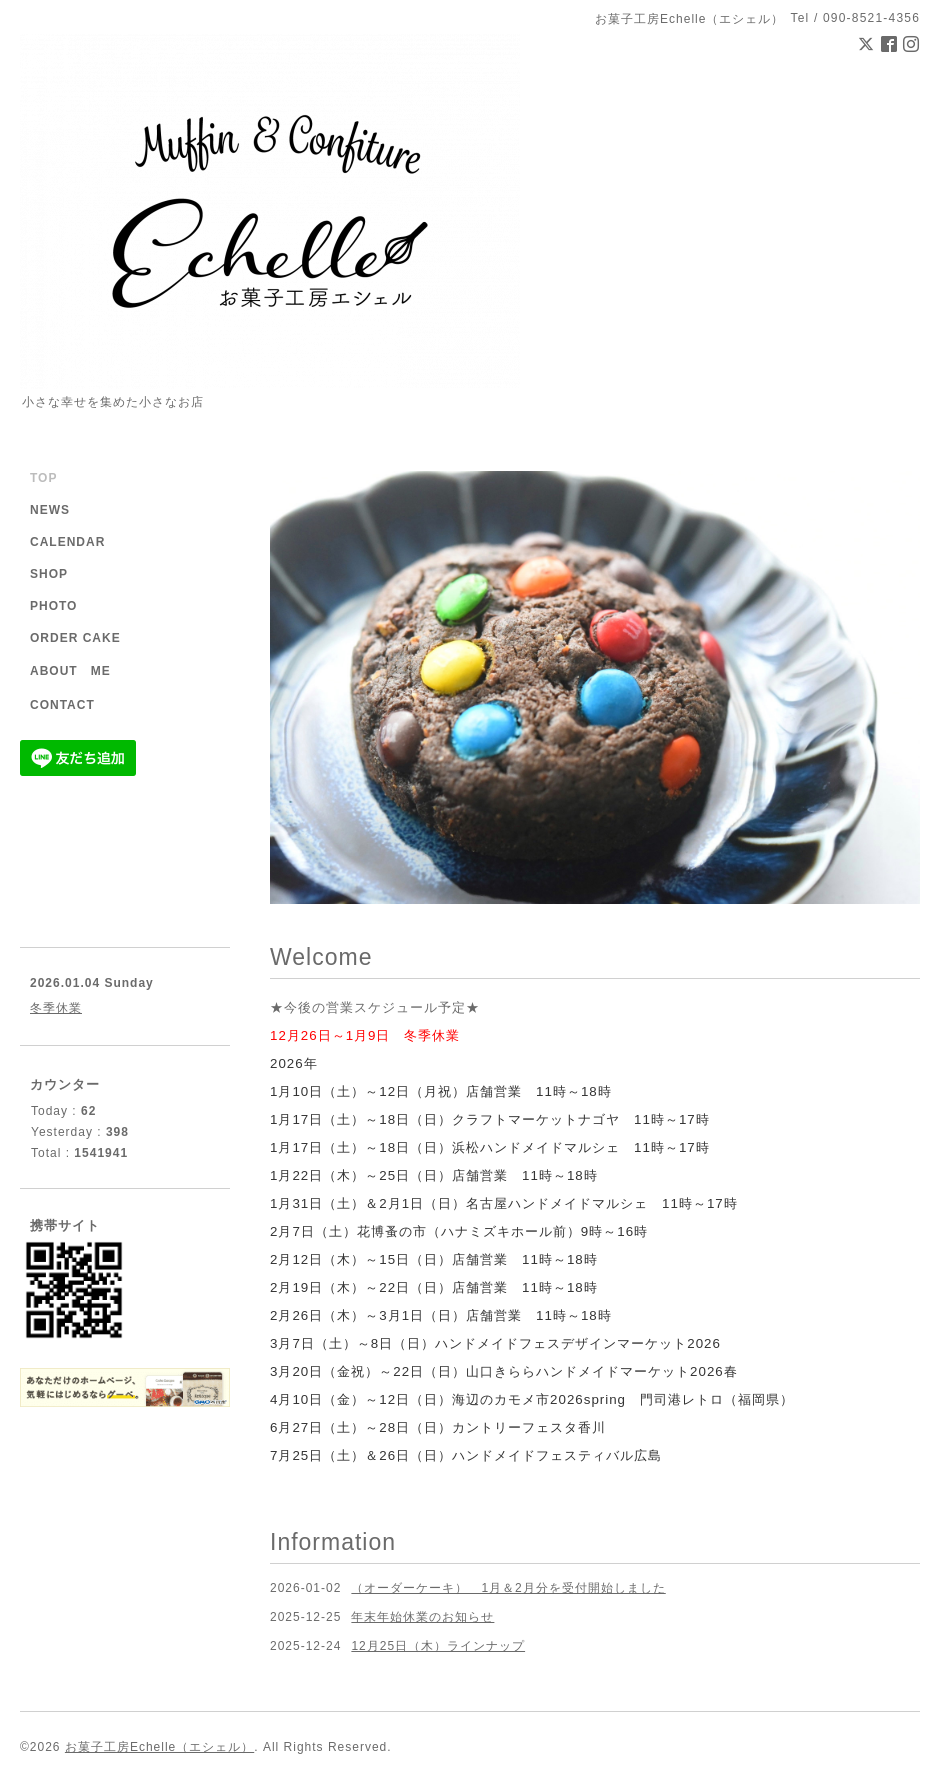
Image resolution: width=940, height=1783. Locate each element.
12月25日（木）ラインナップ (438, 1646)
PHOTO (53, 606)
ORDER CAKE (75, 638)
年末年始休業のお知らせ (422, 1617)
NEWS (50, 510)
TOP (43, 478)
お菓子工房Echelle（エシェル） (159, 1747)
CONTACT (62, 705)
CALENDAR (67, 542)
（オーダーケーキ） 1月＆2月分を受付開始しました (508, 1588)
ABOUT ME (70, 671)
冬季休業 (56, 1008)
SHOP (49, 574)
